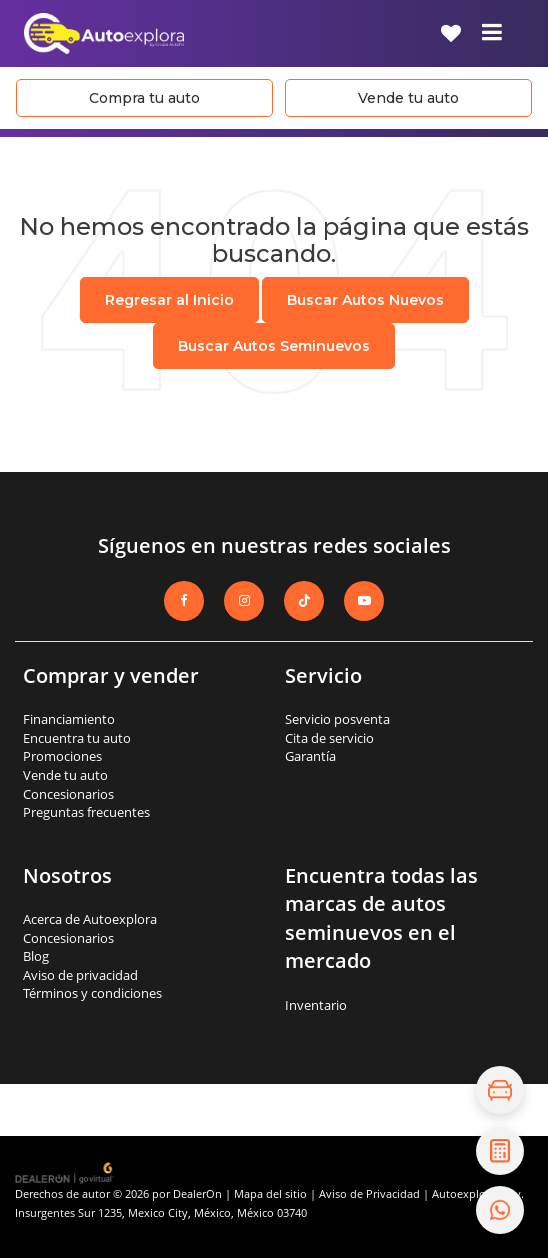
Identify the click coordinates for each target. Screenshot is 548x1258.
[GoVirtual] (66, 1172)
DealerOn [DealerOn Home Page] (197, 1193)
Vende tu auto (408, 98)
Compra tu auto (144, 98)
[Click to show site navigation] (492, 33)
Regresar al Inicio (169, 300)
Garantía (310, 756)
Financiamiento (69, 719)
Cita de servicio (329, 738)
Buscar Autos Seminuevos (274, 346)
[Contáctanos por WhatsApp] (500, 1210)
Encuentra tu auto (77, 738)
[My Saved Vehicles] (451, 33)
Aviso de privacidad (80, 975)
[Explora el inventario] (500, 1090)
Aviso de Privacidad (369, 1193)
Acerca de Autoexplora (90, 919)
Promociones (62, 756)
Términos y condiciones (92, 993)
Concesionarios (68, 794)
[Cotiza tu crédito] (500, 1151)
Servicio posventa (337, 719)
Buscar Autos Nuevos (365, 300)
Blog (36, 956)
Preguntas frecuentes (86, 812)
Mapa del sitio (270, 1193)
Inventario (316, 1005)
